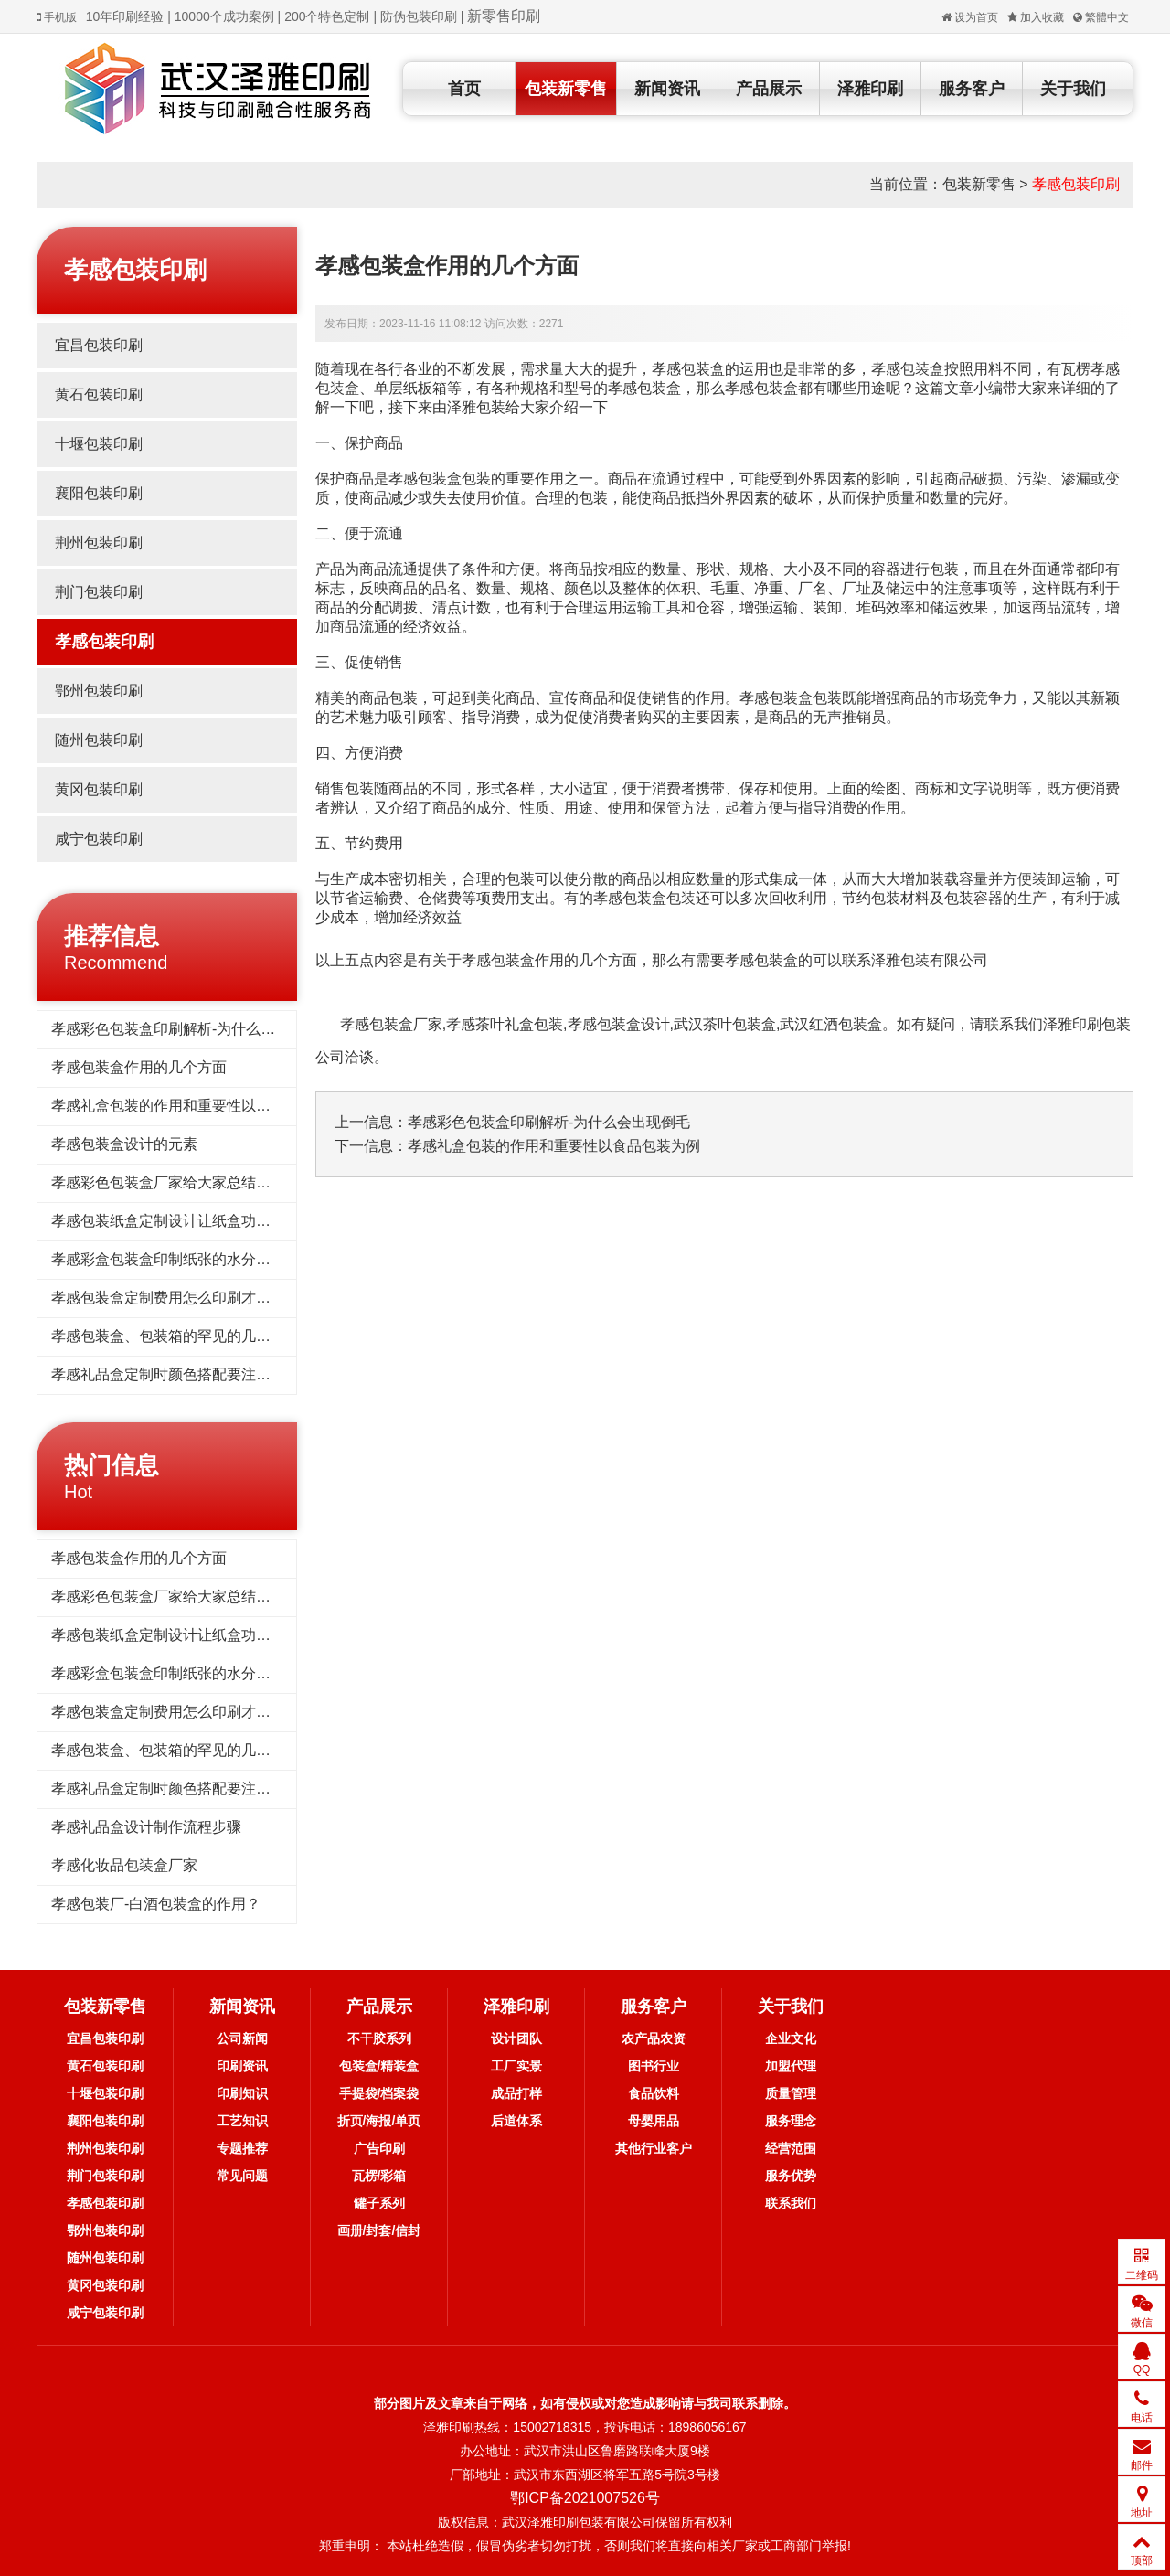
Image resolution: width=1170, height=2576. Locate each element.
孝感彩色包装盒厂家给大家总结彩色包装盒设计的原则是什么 (248, 1182)
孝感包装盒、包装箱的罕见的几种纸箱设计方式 (204, 1336)
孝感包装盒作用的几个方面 (139, 1067)
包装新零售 (566, 89)
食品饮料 (653, 2093)
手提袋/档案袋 (379, 2093)
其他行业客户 (653, 2148)
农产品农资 (654, 2038)
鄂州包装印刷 (99, 690)
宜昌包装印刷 (99, 345)
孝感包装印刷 (1076, 184)
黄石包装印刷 (99, 394)
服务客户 (972, 89)
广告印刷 (379, 2148)
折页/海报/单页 (379, 2120)
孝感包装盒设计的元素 (124, 1144)
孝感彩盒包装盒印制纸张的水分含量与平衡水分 (204, 1259)
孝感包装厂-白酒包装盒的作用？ (156, 1903)
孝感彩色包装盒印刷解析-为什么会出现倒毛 (192, 1029)
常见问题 (242, 2175)
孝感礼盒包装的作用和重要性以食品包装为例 (197, 1105)
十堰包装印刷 (99, 444)
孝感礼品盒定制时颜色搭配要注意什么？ (182, 1374)
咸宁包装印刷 (99, 838)
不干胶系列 (379, 2038)
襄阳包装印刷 (99, 493)
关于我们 (1073, 89)
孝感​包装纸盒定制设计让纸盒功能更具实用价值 (204, 1221)
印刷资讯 (242, 2066)
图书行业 (653, 2066)
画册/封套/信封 (379, 2230)
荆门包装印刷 (99, 592)
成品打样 (516, 2093)
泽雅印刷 (870, 89)
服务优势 (790, 2175)
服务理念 (790, 2120)
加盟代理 (790, 2066)
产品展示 (769, 89)
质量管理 (790, 2093)
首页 (464, 89)
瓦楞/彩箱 (379, 2175)
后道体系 (516, 2120)
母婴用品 (653, 2120)
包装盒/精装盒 (379, 2066)
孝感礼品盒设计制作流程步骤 (146, 1827)
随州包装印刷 (99, 740)
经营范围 (790, 2148)
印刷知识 (242, 2093)
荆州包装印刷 (99, 542)
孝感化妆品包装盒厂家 (124, 1865)
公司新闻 (242, 2038)
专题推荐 (242, 2148)
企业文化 (790, 2038)
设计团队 (516, 2038)
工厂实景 (516, 2066)
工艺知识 (242, 2120)
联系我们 (790, 2203)
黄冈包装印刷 (99, 789)
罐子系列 (379, 2203)
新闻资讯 (667, 89)
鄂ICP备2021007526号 (585, 2498)
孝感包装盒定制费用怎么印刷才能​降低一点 (190, 1297)
